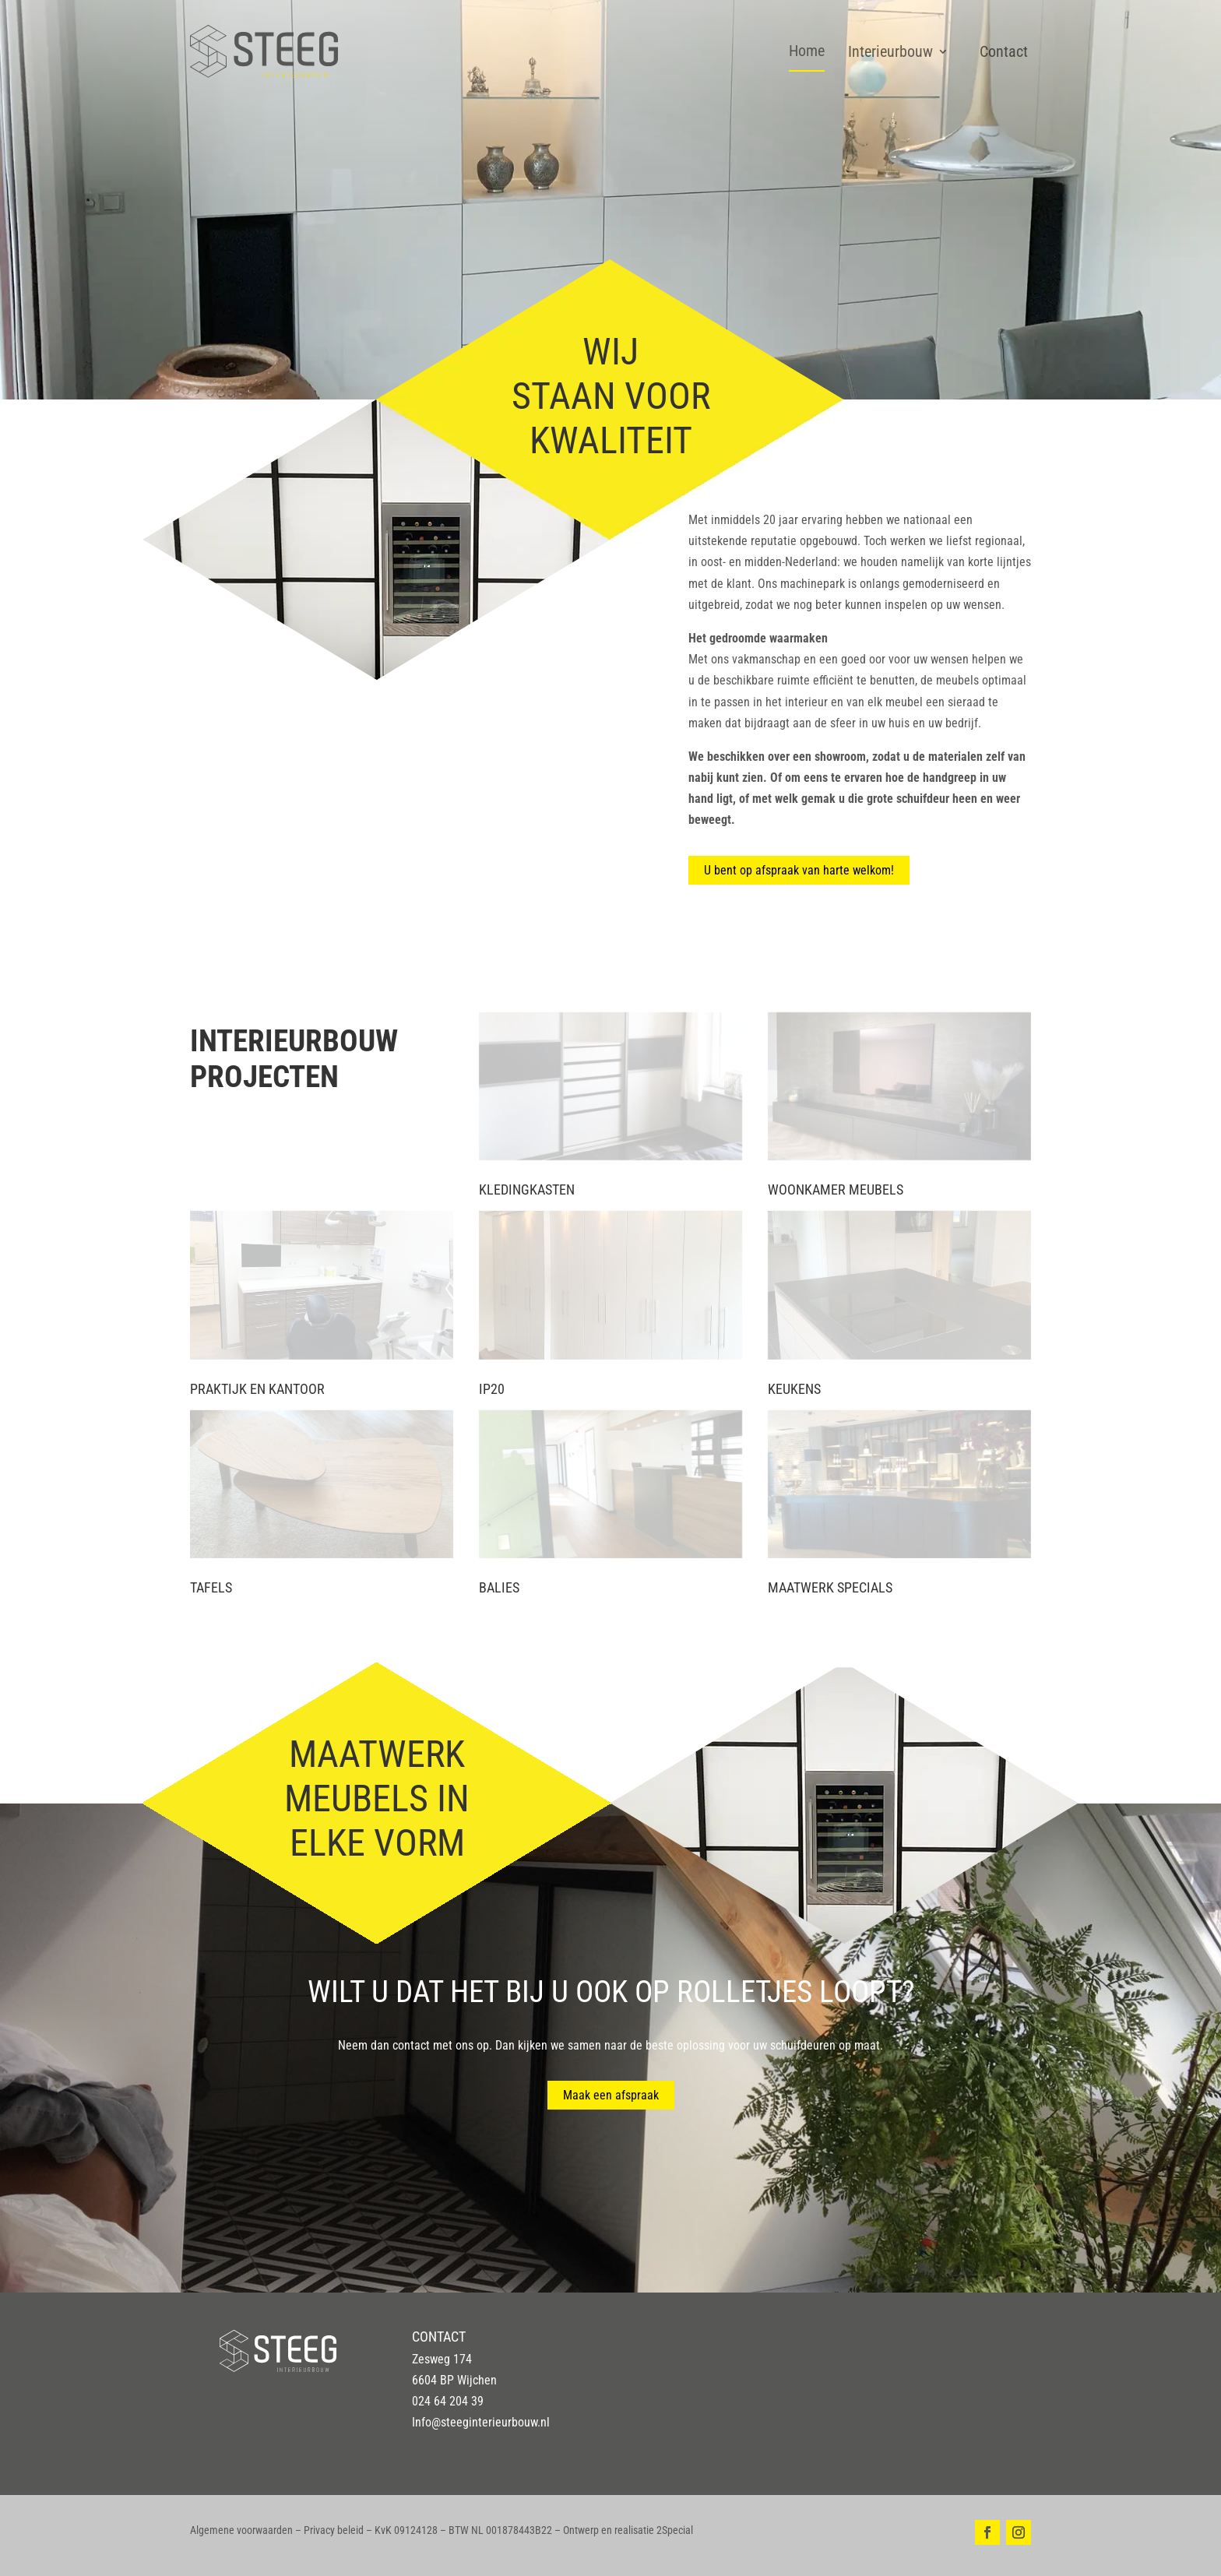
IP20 (492, 1389)
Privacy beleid (334, 2530)
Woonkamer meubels (835, 1189)
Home (807, 50)
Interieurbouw (890, 51)
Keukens (794, 1389)
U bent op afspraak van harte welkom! (799, 870)
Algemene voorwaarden (241, 2530)
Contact (1004, 51)
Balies (499, 1587)
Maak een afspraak (611, 2095)
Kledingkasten (527, 1189)
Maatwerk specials (830, 1587)
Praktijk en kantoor (257, 1389)
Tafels (211, 1587)
